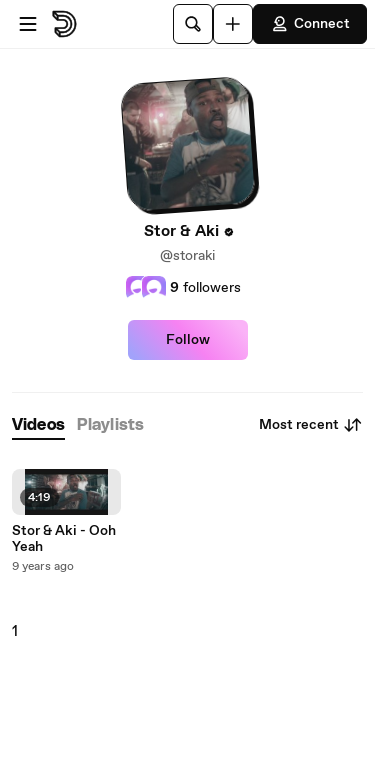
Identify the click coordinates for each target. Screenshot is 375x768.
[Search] (193, 24)
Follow (188, 340)
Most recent (311, 425)
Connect (310, 24)
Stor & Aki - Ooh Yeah (64, 539)
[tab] (38, 425)
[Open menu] (28, 24)
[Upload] (233, 24)
